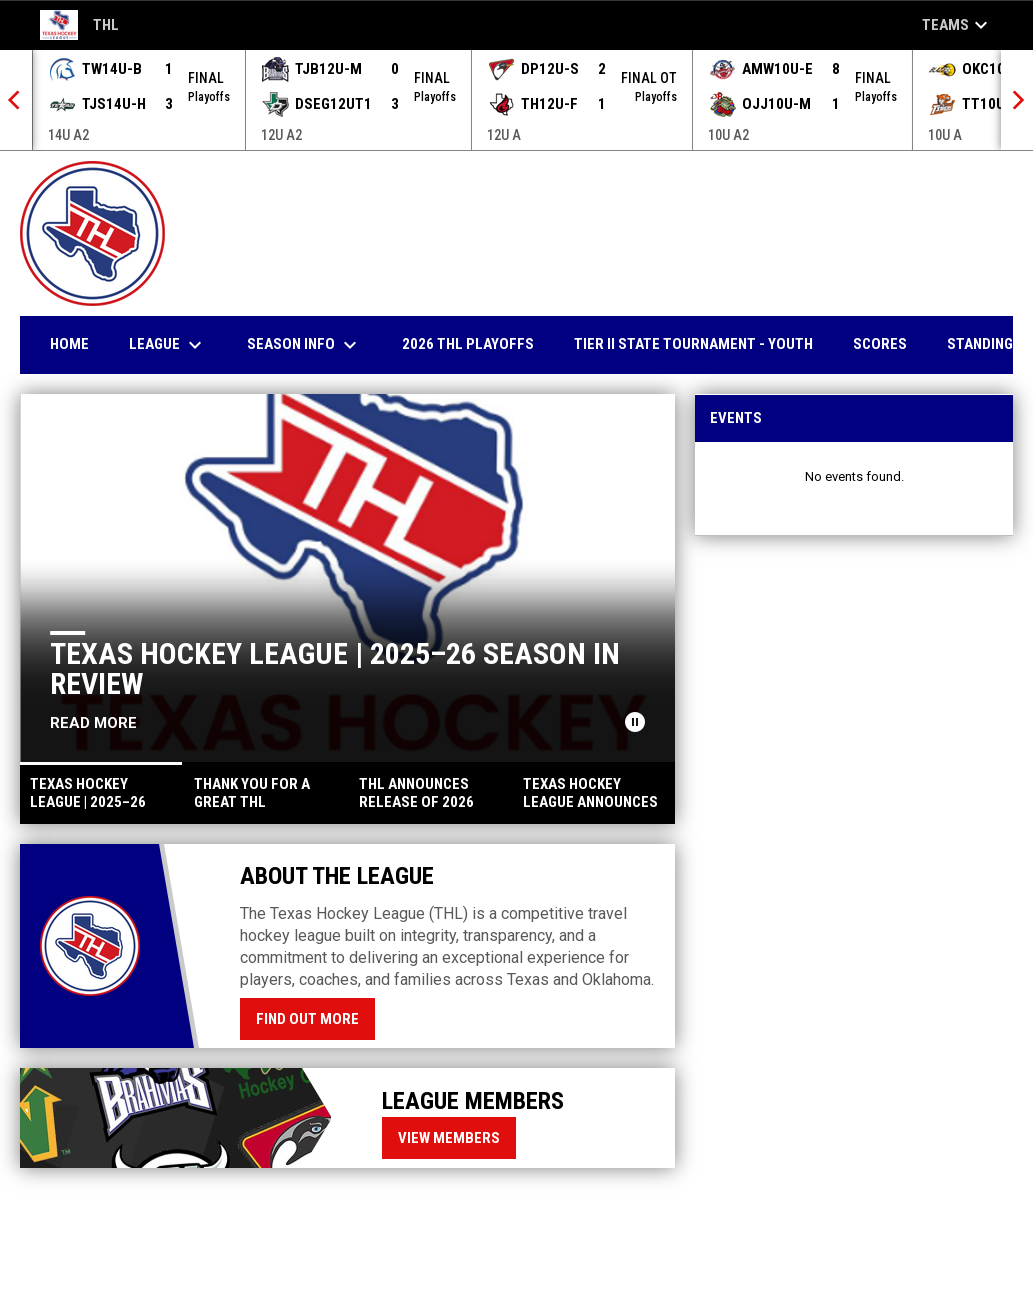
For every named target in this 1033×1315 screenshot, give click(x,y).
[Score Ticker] (516, 100)
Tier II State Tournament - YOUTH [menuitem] (693, 344)
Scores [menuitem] (880, 344)
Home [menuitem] (69, 344)
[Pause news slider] (635, 722)
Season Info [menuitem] (304, 345)
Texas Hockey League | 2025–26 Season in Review (335, 668)
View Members (449, 1138)
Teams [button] (957, 25)
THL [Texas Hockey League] (79, 25)
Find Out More (307, 1019)
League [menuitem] (168, 345)
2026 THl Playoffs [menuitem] (468, 344)
